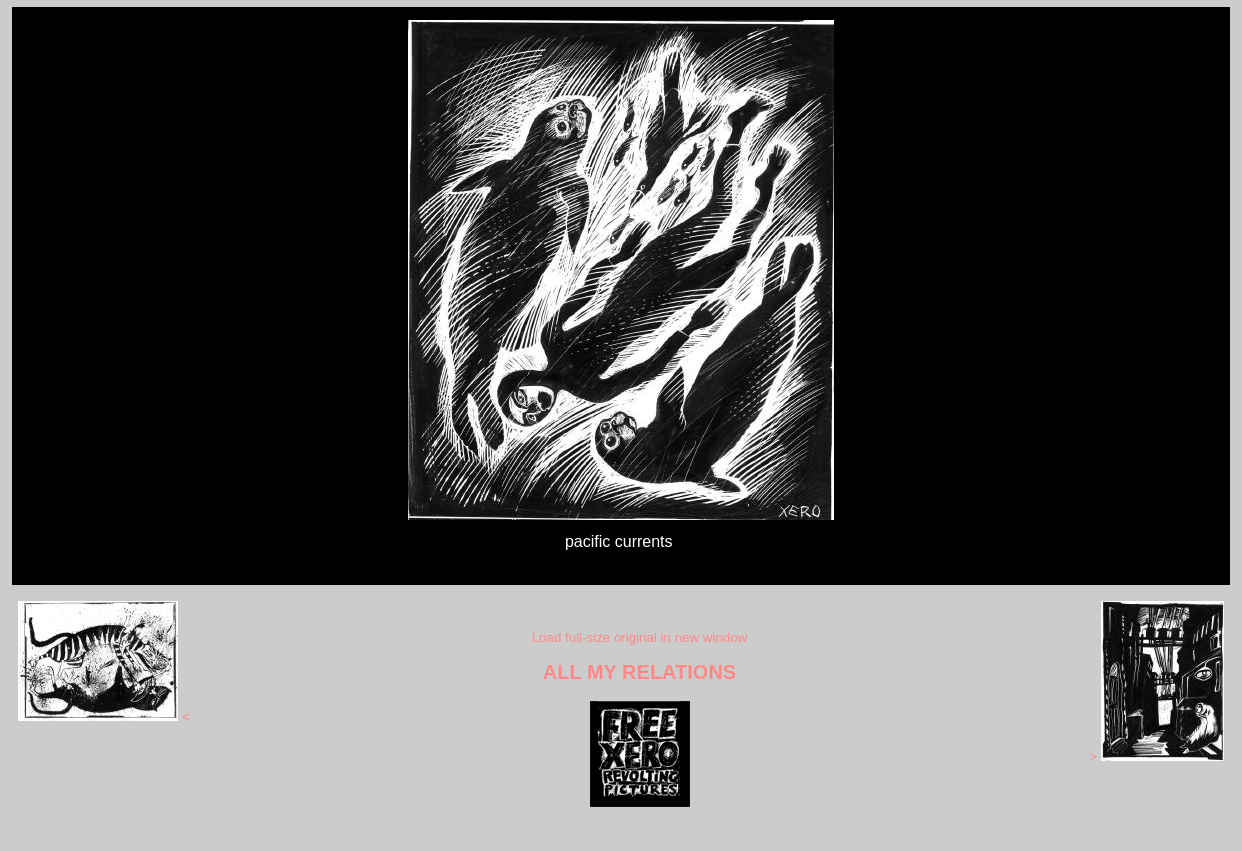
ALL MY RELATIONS (639, 672)
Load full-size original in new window (640, 637)
